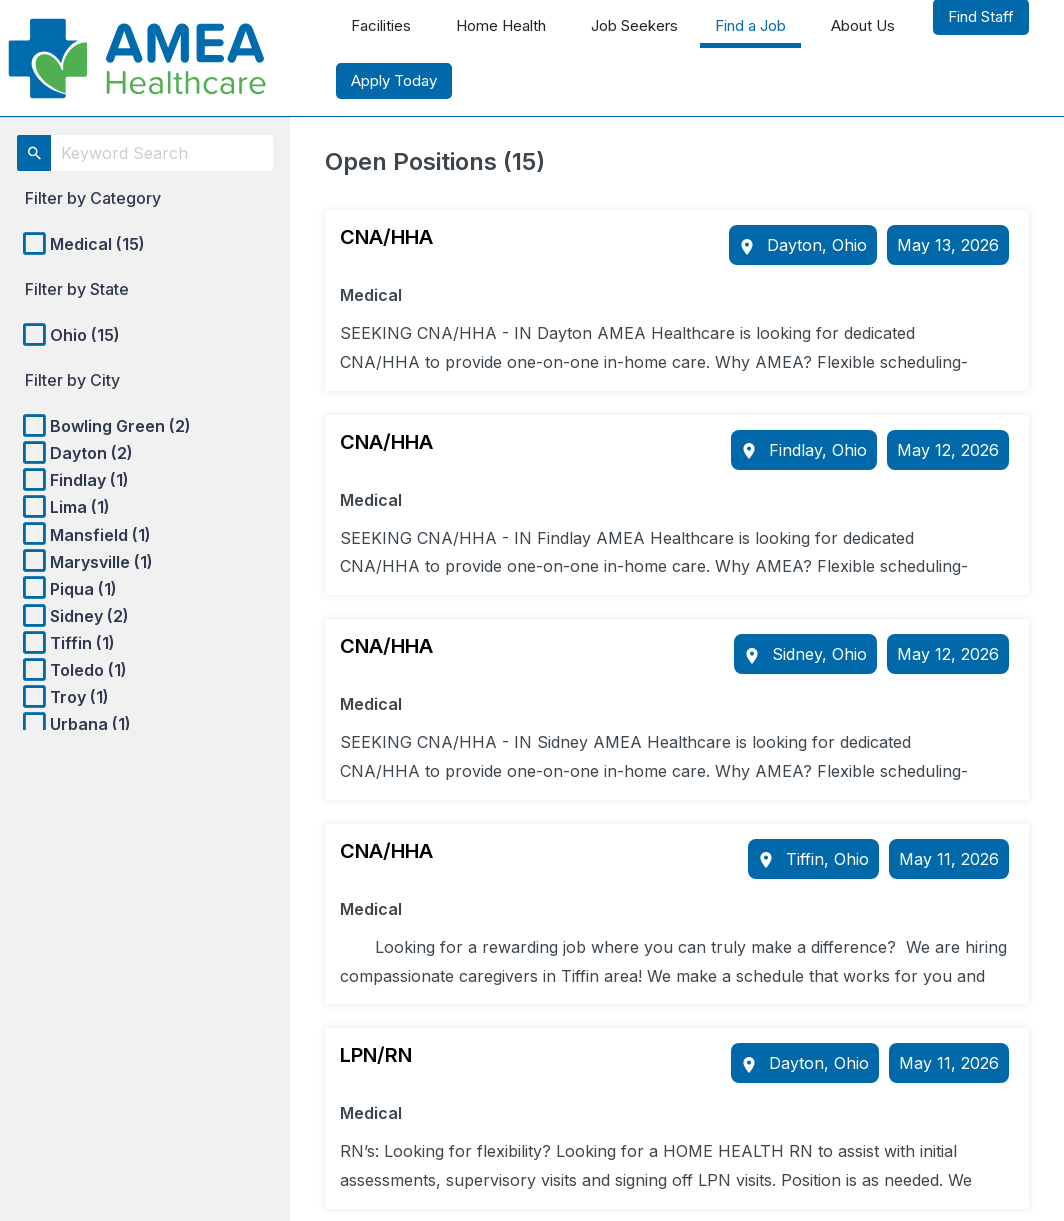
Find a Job (750, 25)
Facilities (381, 25)
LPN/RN (376, 1055)
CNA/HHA (386, 237)
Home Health (501, 25)
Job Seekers (634, 25)
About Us (863, 25)
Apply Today (394, 80)
